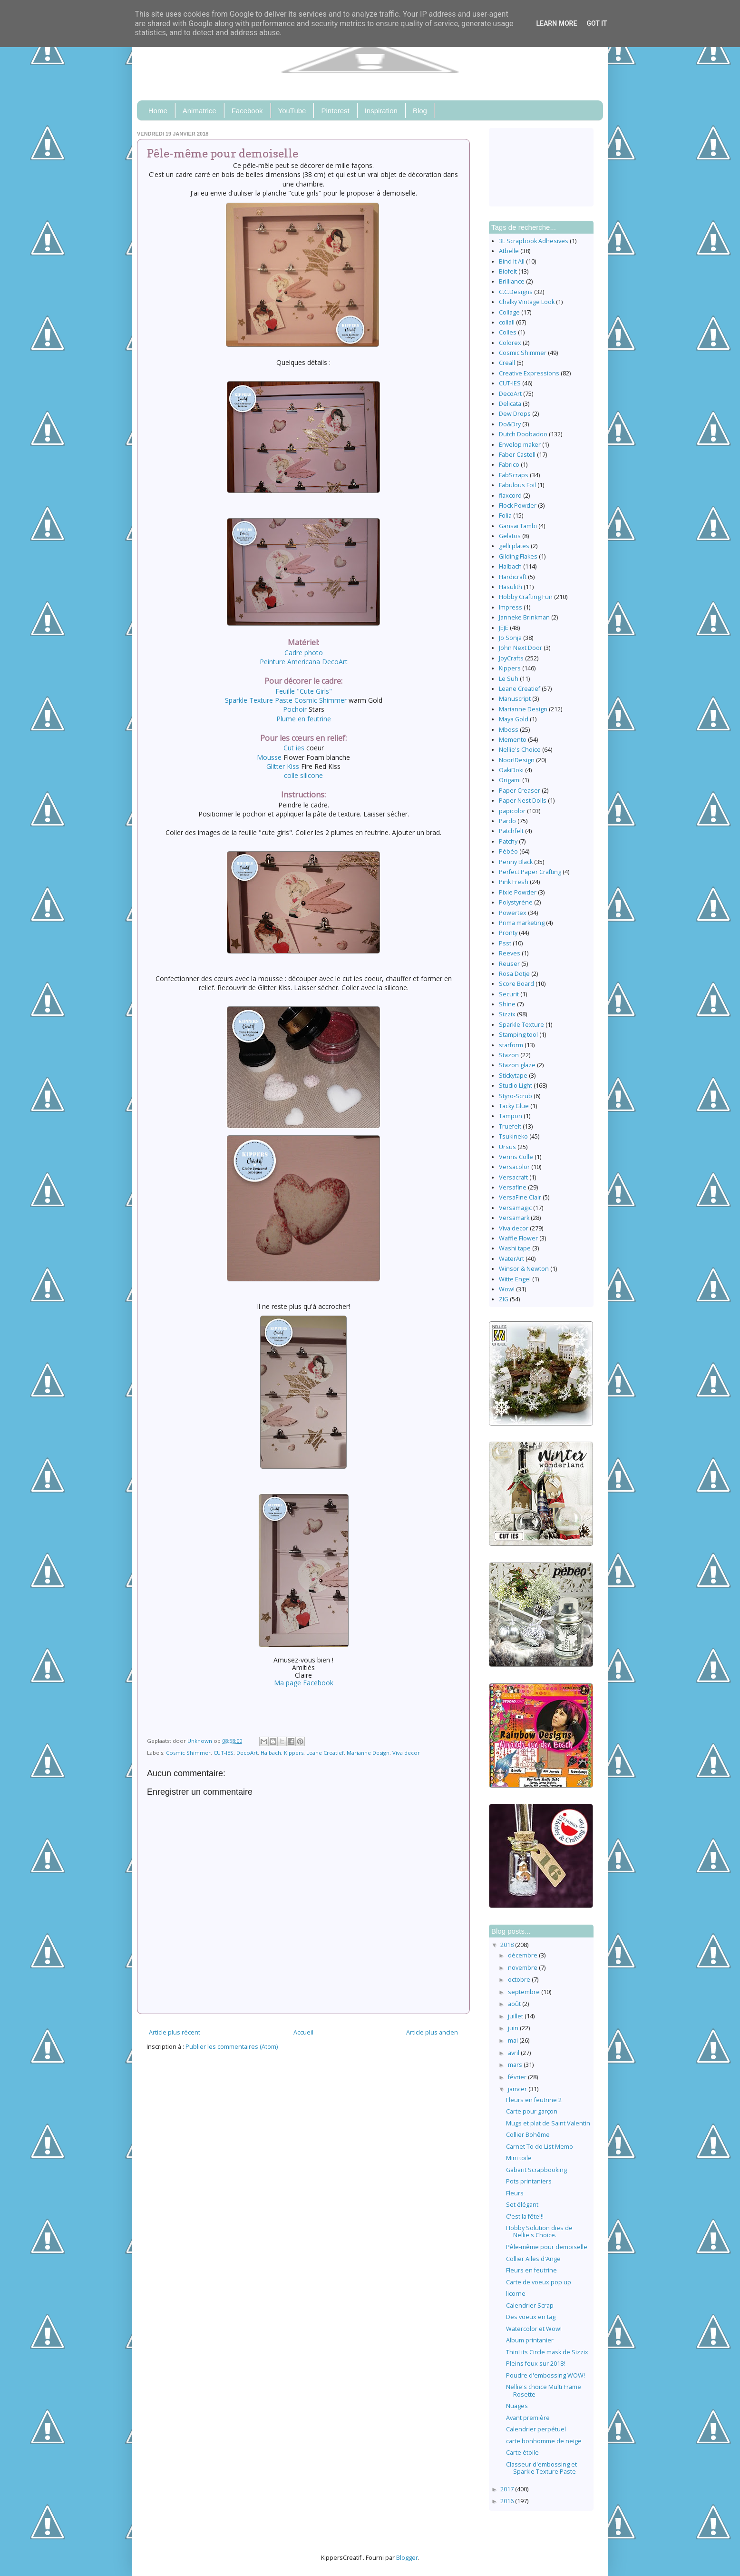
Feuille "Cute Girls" (303, 691)
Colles (507, 332)
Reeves (509, 953)
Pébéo (508, 851)
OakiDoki (511, 770)
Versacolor (514, 1167)
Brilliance (512, 281)
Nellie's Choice (520, 750)
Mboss (508, 730)
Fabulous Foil (517, 485)
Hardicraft (512, 577)
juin (514, 2028)
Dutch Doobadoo (523, 434)
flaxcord (510, 496)
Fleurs (515, 2193)
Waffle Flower (518, 1238)
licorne (516, 2294)
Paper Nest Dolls (522, 800)
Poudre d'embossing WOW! (545, 2375)
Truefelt (510, 1126)
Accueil (303, 2032)
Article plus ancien (432, 2032)
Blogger (407, 2558)
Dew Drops (515, 414)
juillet (516, 2016)
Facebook (247, 111)
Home (157, 111)
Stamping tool (518, 1035)
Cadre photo (303, 652)
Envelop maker (520, 445)
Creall (507, 363)
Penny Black (516, 862)
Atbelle (509, 251)
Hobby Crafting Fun (526, 597)
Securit (509, 994)
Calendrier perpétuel (536, 2429)
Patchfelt (511, 831)
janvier (518, 2089)
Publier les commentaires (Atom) (231, 2047)
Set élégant (522, 2205)
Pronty (508, 933)
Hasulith (510, 587)
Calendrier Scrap (530, 2305)
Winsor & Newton (524, 1269)
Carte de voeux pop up (538, 2282)
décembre (523, 1955)
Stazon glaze (517, 1065)
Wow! (507, 1289)
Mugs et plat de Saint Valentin (548, 2123)
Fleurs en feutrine (531, 2270)
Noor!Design (517, 760)
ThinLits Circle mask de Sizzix (547, 2352)
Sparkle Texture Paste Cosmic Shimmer (286, 700)
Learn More (556, 23)
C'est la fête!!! (525, 2216)
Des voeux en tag (530, 2317)
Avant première (528, 2418)
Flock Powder (517, 505)
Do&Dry (510, 424)
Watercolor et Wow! (534, 2329)
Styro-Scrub (515, 1096)
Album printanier (530, 2340)
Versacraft (513, 1177)
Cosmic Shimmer (188, 1752)
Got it (596, 23)
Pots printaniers (529, 2181)
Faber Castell (517, 455)
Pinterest (335, 111)
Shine (507, 1004)
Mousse (270, 757)
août (515, 2004)
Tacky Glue (514, 1106)
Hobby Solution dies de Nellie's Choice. (539, 2231)
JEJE (503, 628)
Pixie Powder (517, 892)
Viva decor (406, 1752)
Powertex (512, 913)
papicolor (512, 811)
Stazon (509, 1055)
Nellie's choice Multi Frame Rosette (543, 2390)
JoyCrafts (511, 658)
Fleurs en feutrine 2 (534, 2100)
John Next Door (520, 648)
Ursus (507, 1147)
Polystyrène (516, 902)
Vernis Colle (516, 1157)
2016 (507, 2501)
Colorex (510, 343)
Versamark (514, 1218)
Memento (512, 740)
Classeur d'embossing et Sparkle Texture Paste (541, 2468)
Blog (420, 111)
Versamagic (515, 1208)
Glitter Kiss (282, 766)
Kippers (293, 1752)
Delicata (510, 404)
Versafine (512, 1187)
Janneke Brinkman (524, 617)
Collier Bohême (528, 2135)
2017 (507, 2489)
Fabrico (509, 465)
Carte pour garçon (531, 2111)
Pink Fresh (513, 882)
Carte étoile (522, 2452)
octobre (520, 1980)
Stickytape (513, 1076)
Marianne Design (368, 1752)
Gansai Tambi (518, 526)
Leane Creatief (325, 1752)
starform (511, 1045)
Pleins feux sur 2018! (535, 2364)
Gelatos (510, 536)
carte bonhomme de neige (544, 2441)
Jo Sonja (510, 638)
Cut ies (293, 747)
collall (507, 322)
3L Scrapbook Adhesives (533, 241)
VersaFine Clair (520, 1197)
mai (513, 2040)
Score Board (516, 984)
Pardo (507, 821)
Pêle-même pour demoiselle (546, 2247)
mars (516, 2065)
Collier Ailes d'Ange (533, 2259)
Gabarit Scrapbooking (536, 2170)
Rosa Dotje (514, 974)
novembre (523, 1968)
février (518, 2077)
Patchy (508, 841)
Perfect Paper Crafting (530, 872)
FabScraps (513, 475)
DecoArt (247, 1752)
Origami (510, 780)
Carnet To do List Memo (539, 2147)
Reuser (509, 964)
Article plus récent (174, 2032)
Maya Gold (513, 719)
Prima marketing (522, 923)
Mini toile (519, 2158)
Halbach (271, 1752)
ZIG (503, 1299)
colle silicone (303, 775)
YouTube (292, 111)
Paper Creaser (519, 791)
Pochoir (295, 709)
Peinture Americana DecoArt (304, 661)
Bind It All (512, 261)
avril (514, 2053)
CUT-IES (224, 1752)
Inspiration (381, 111)
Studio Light (515, 1086)
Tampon (510, 1116)
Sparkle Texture (521, 1025)
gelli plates (514, 546)
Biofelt (508, 271)
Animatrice (199, 111)
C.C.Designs (516, 292)
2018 (507, 1945)
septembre (524, 1992)
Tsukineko (513, 1136)
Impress (510, 607)
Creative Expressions (529, 373)
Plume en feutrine (303, 718)
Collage (509, 312)
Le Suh (508, 679)
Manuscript (515, 699)
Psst (505, 943)
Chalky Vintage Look (527, 302)
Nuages (517, 2406)
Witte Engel (515, 1279)
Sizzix (507, 1014)
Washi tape (515, 1248)
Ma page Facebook (303, 1682)
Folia (505, 515)
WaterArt (511, 1259)
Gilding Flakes (518, 556)
